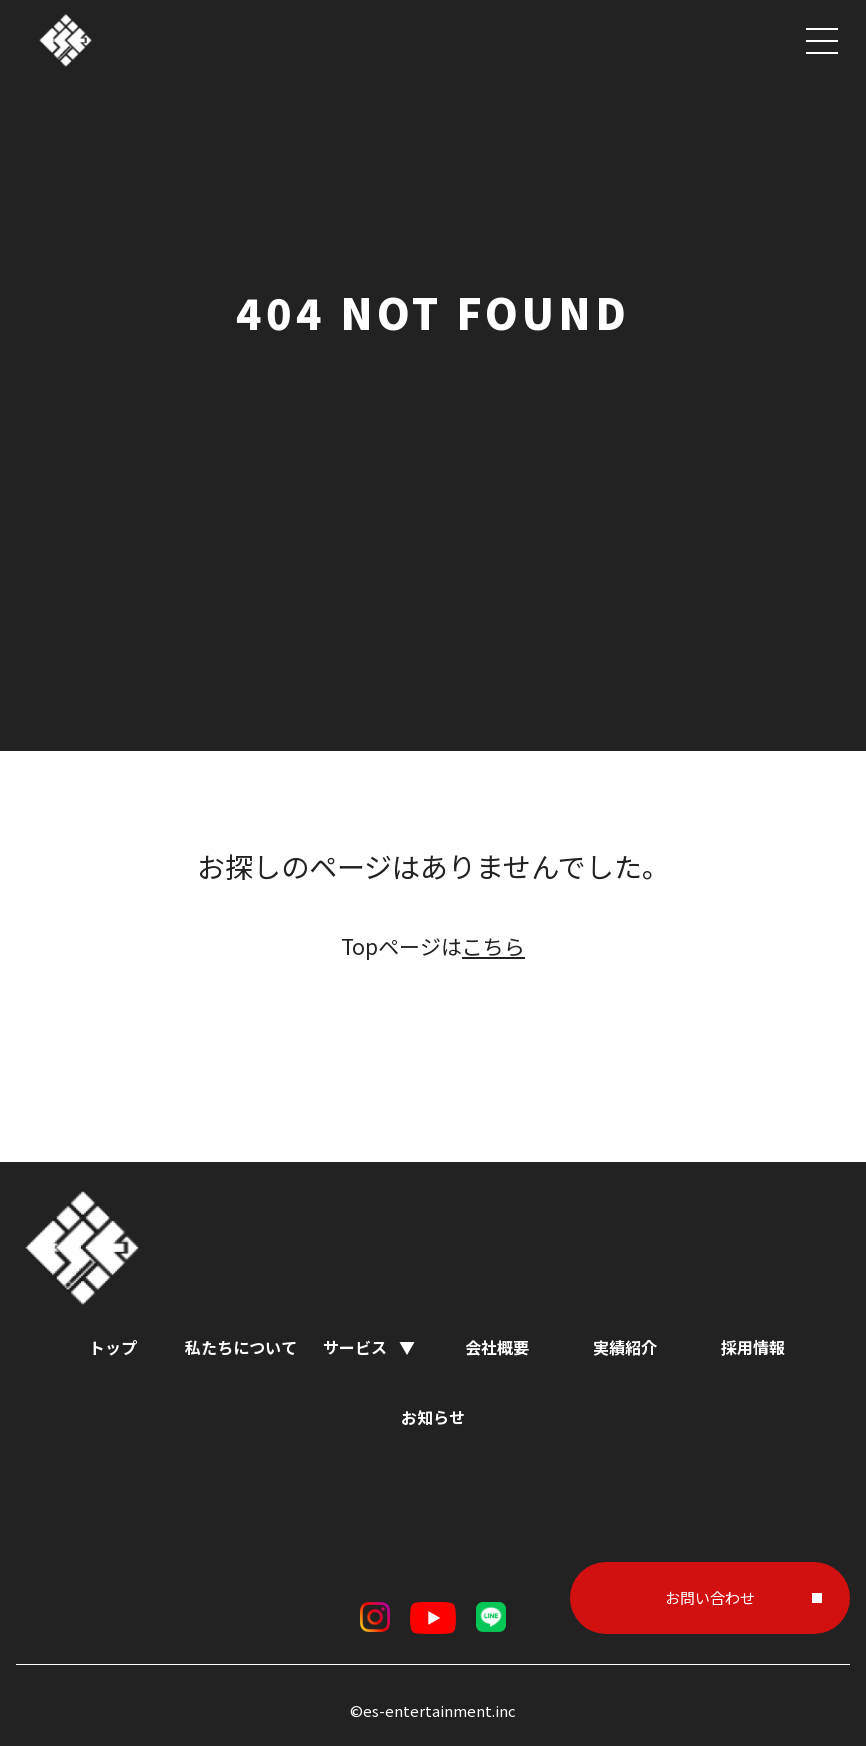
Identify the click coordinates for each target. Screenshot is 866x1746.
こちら (493, 946)
